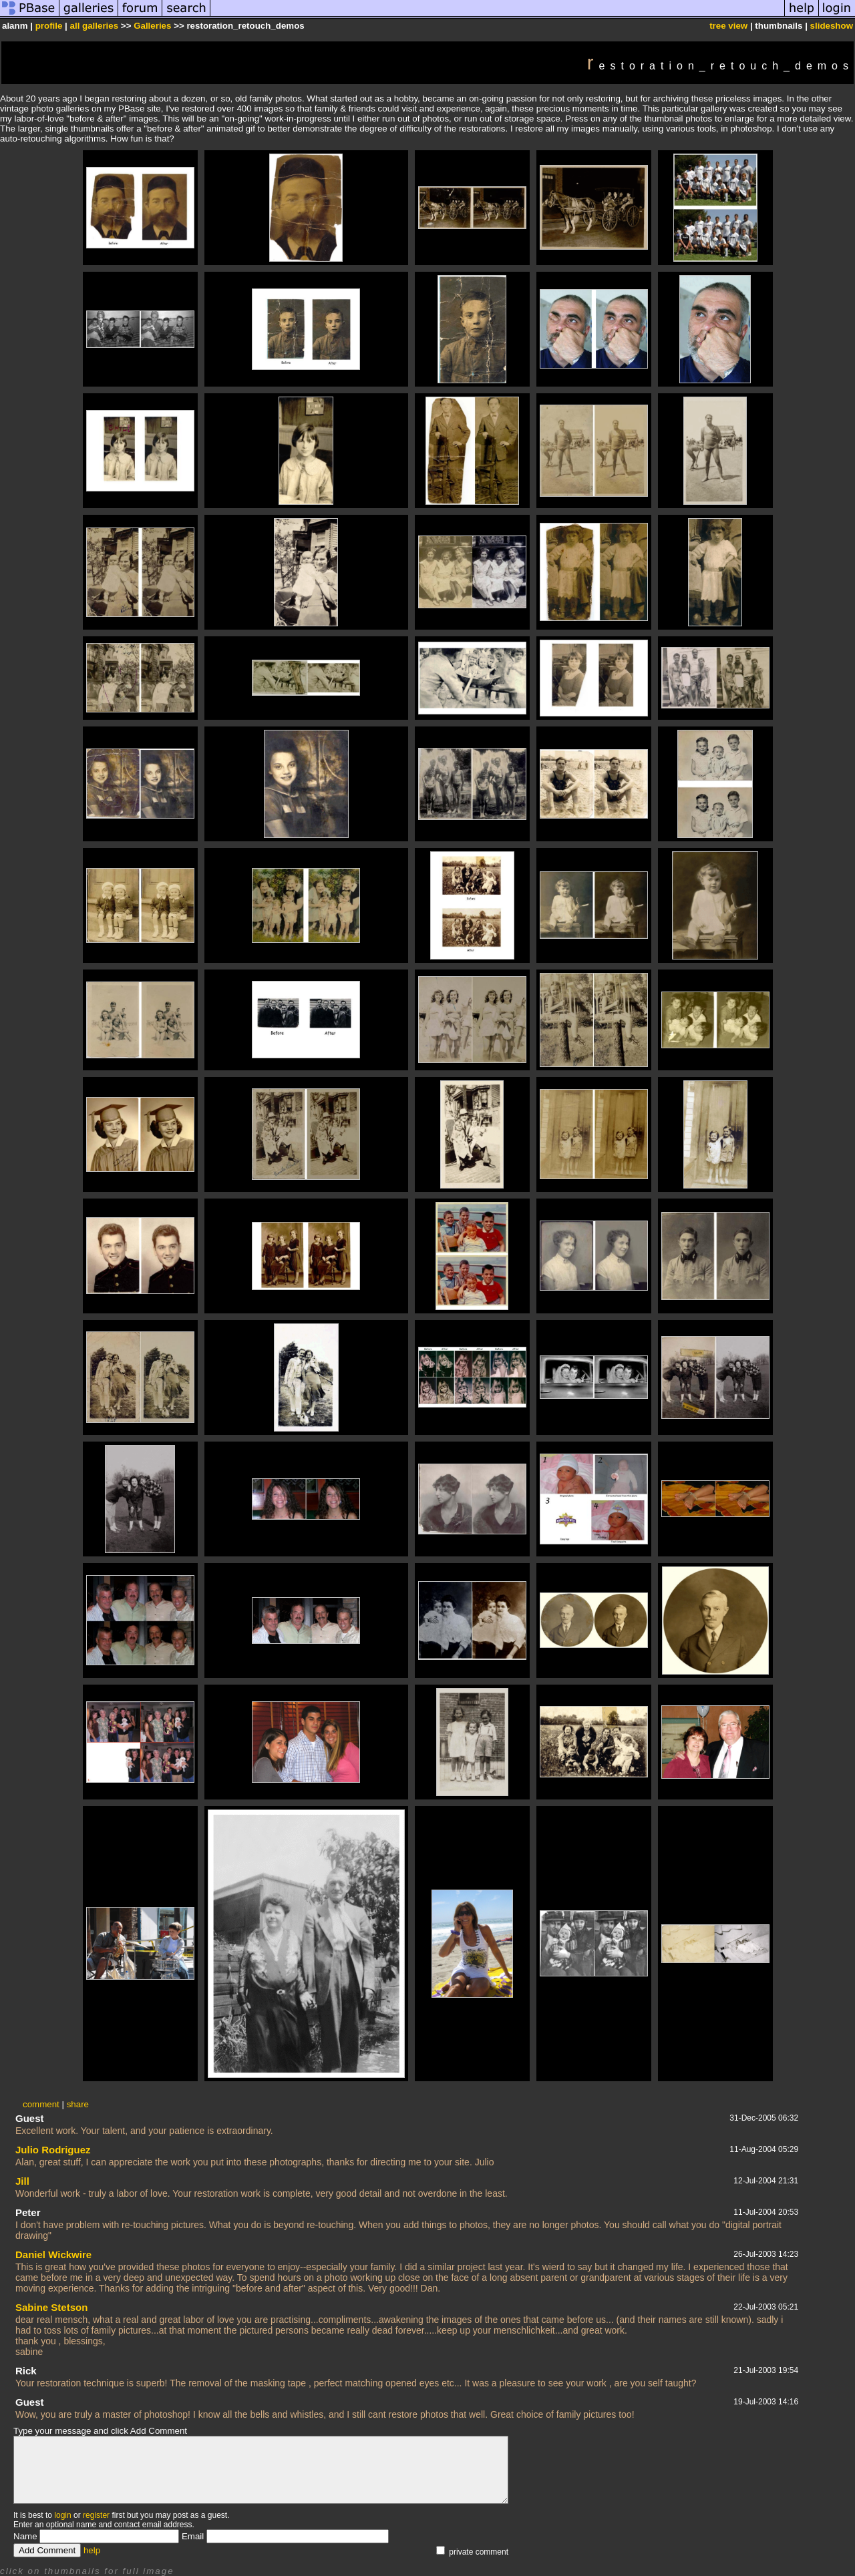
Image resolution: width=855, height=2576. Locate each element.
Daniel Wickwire (53, 2254)
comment (41, 2104)
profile (49, 26)
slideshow (831, 26)
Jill (22, 2181)
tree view (728, 26)
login (62, 2515)
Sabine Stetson (51, 2307)
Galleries (152, 26)
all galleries (94, 26)
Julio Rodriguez (53, 2149)
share (78, 2104)
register (96, 2515)
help (91, 2550)
